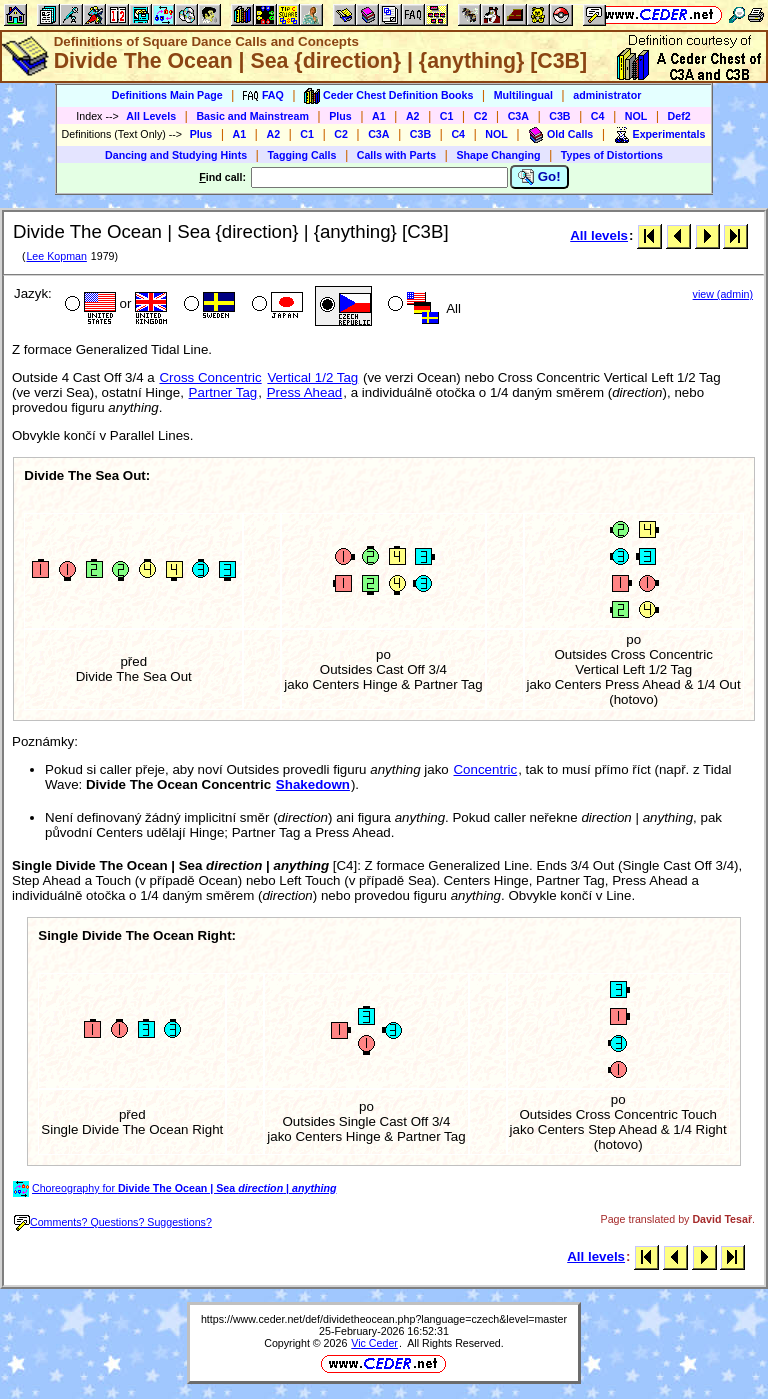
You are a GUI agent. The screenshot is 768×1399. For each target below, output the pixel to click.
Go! (539, 177)
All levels (599, 235)
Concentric (485, 769)
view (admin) (723, 294)
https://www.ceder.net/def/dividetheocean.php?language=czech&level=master (384, 1319)
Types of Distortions (612, 155)
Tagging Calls (301, 155)
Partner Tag (223, 392)
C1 (447, 116)
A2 (413, 116)
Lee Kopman (56, 256)
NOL (636, 116)
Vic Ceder (374, 1343)
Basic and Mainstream (252, 116)
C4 (598, 116)
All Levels (151, 116)
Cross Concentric (210, 377)
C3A (518, 116)
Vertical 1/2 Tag (312, 377)
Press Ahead (305, 392)
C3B (559, 116)
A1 (379, 116)
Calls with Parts (396, 155)
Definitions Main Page (167, 95)
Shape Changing (498, 155)
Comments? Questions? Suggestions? (113, 1222)
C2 (481, 116)
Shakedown (313, 784)
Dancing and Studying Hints (176, 155)
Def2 (679, 116)
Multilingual (523, 95)
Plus (340, 116)
